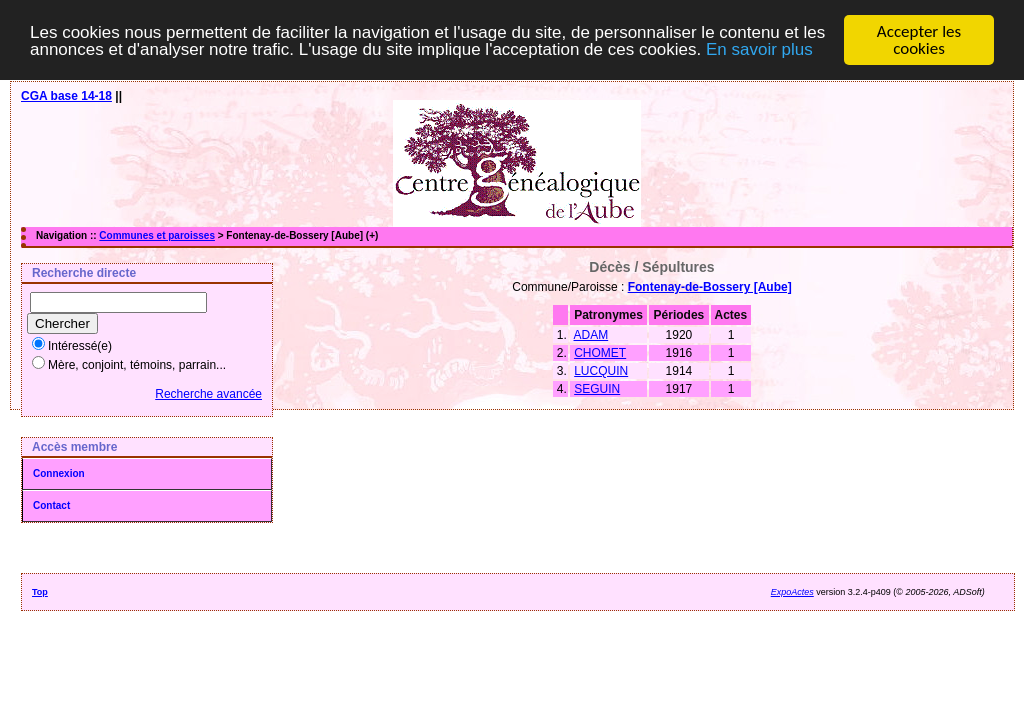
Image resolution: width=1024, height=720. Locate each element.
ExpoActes (792, 592)
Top (40, 592)
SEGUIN (597, 389)
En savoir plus (759, 49)
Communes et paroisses (157, 235)
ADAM (591, 335)
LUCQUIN (601, 371)
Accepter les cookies (919, 40)
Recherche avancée (208, 394)
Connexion (59, 473)
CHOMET (600, 353)
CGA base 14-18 (66, 96)
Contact (51, 505)
